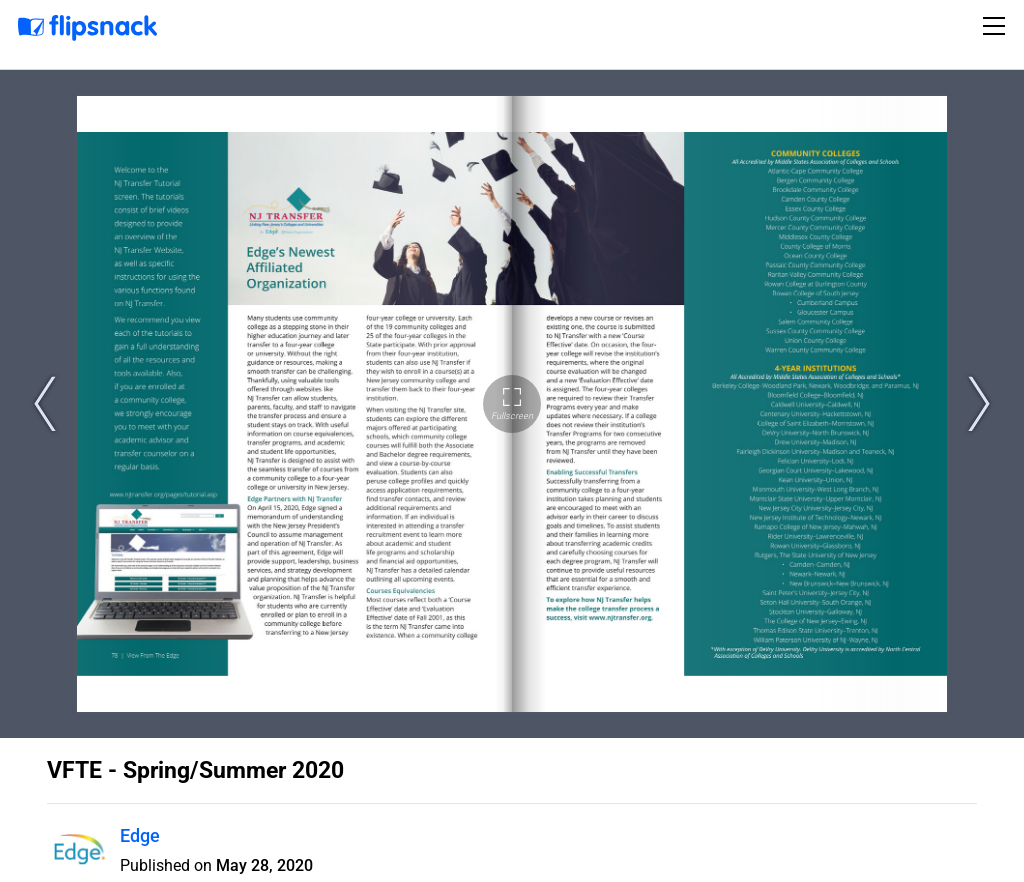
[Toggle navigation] (997, 26)
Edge (140, 835)
